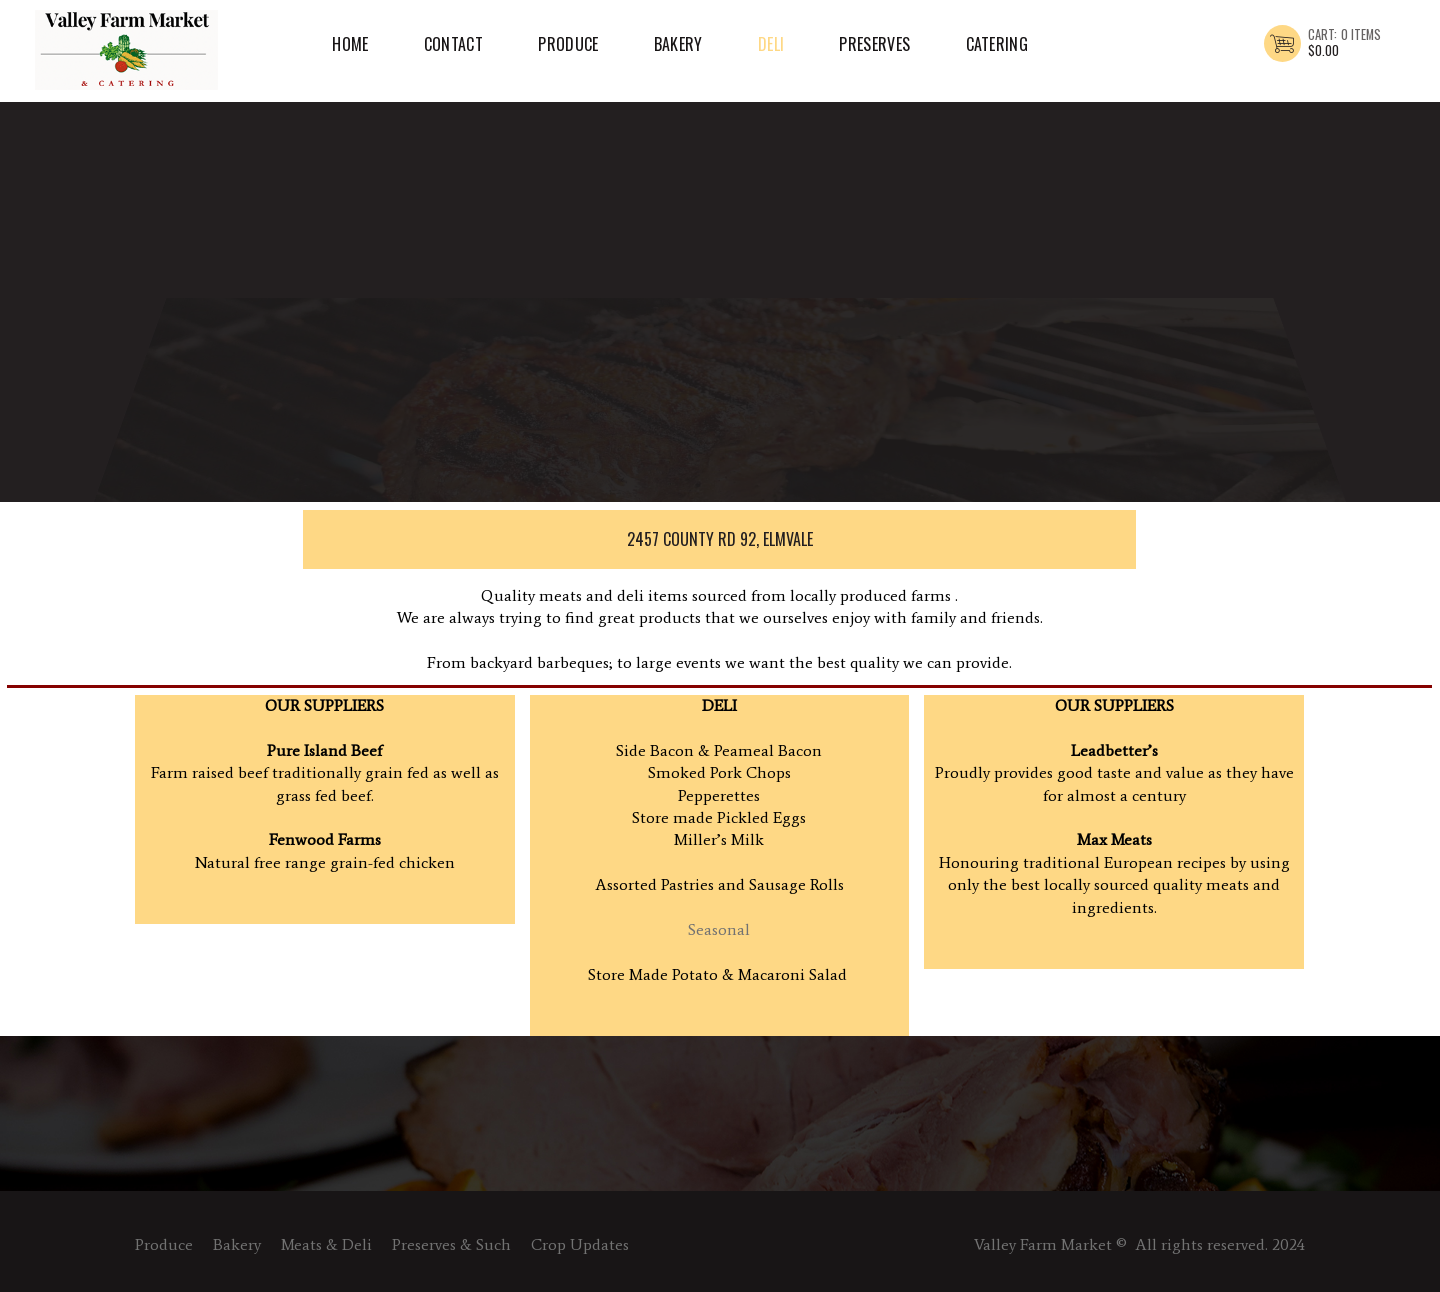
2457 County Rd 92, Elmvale (715, 539)
